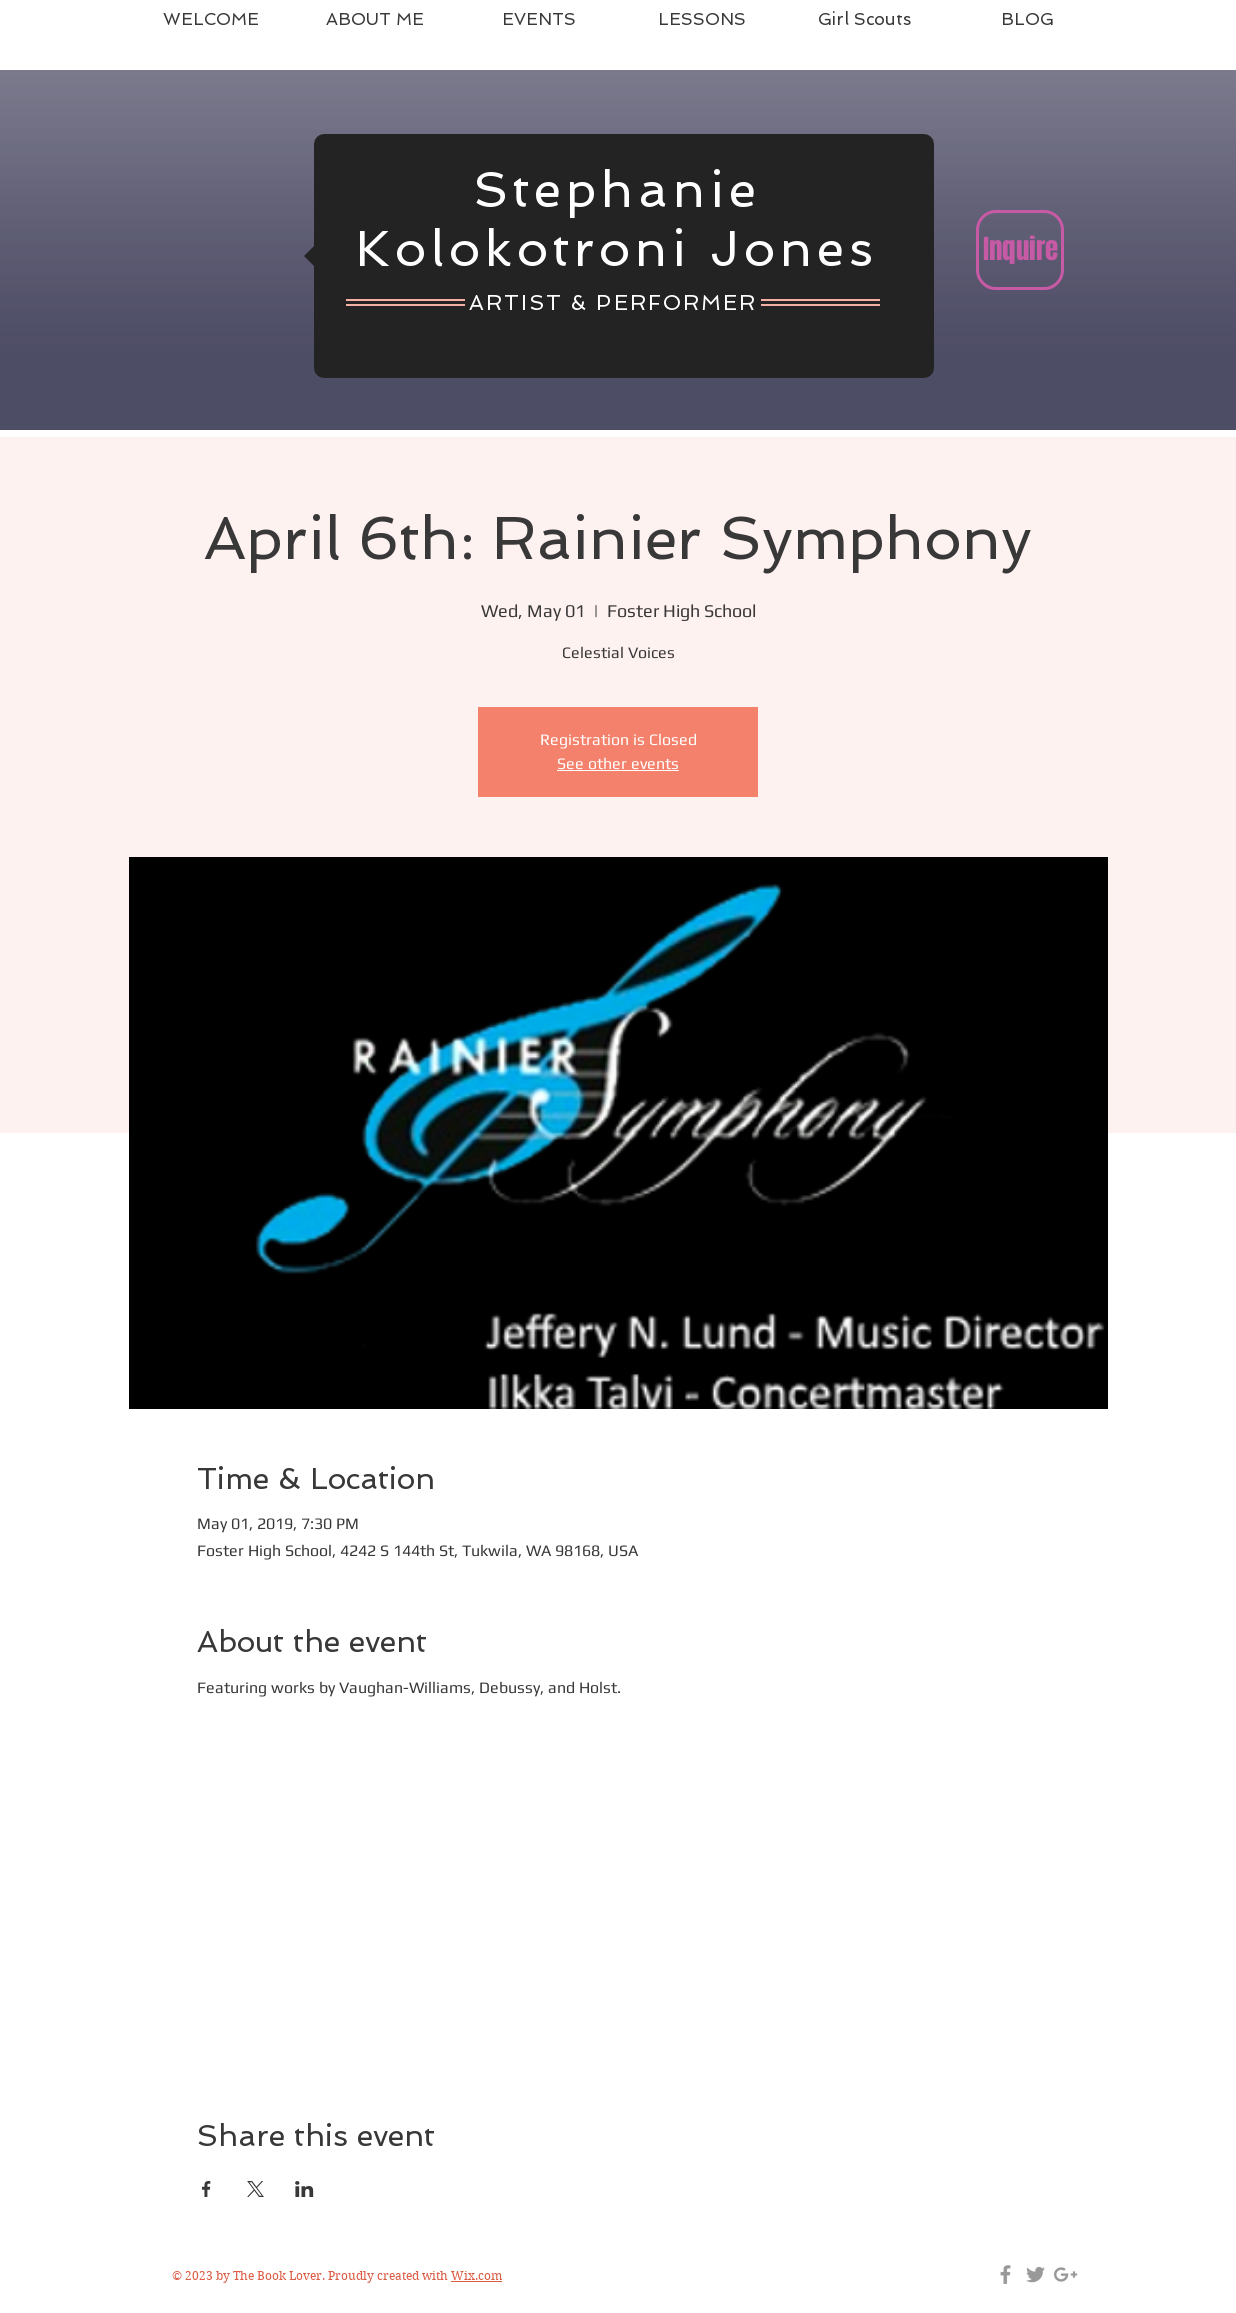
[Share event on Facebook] (206, 2189)
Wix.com (476, 2275)
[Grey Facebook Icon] (1005, 2274)
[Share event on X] (255, 2189)
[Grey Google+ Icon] (1065, 2274)
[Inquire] (1020, 250)
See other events (618, 763)
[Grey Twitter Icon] (1035, 2274)
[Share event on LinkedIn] (304, 2189)
